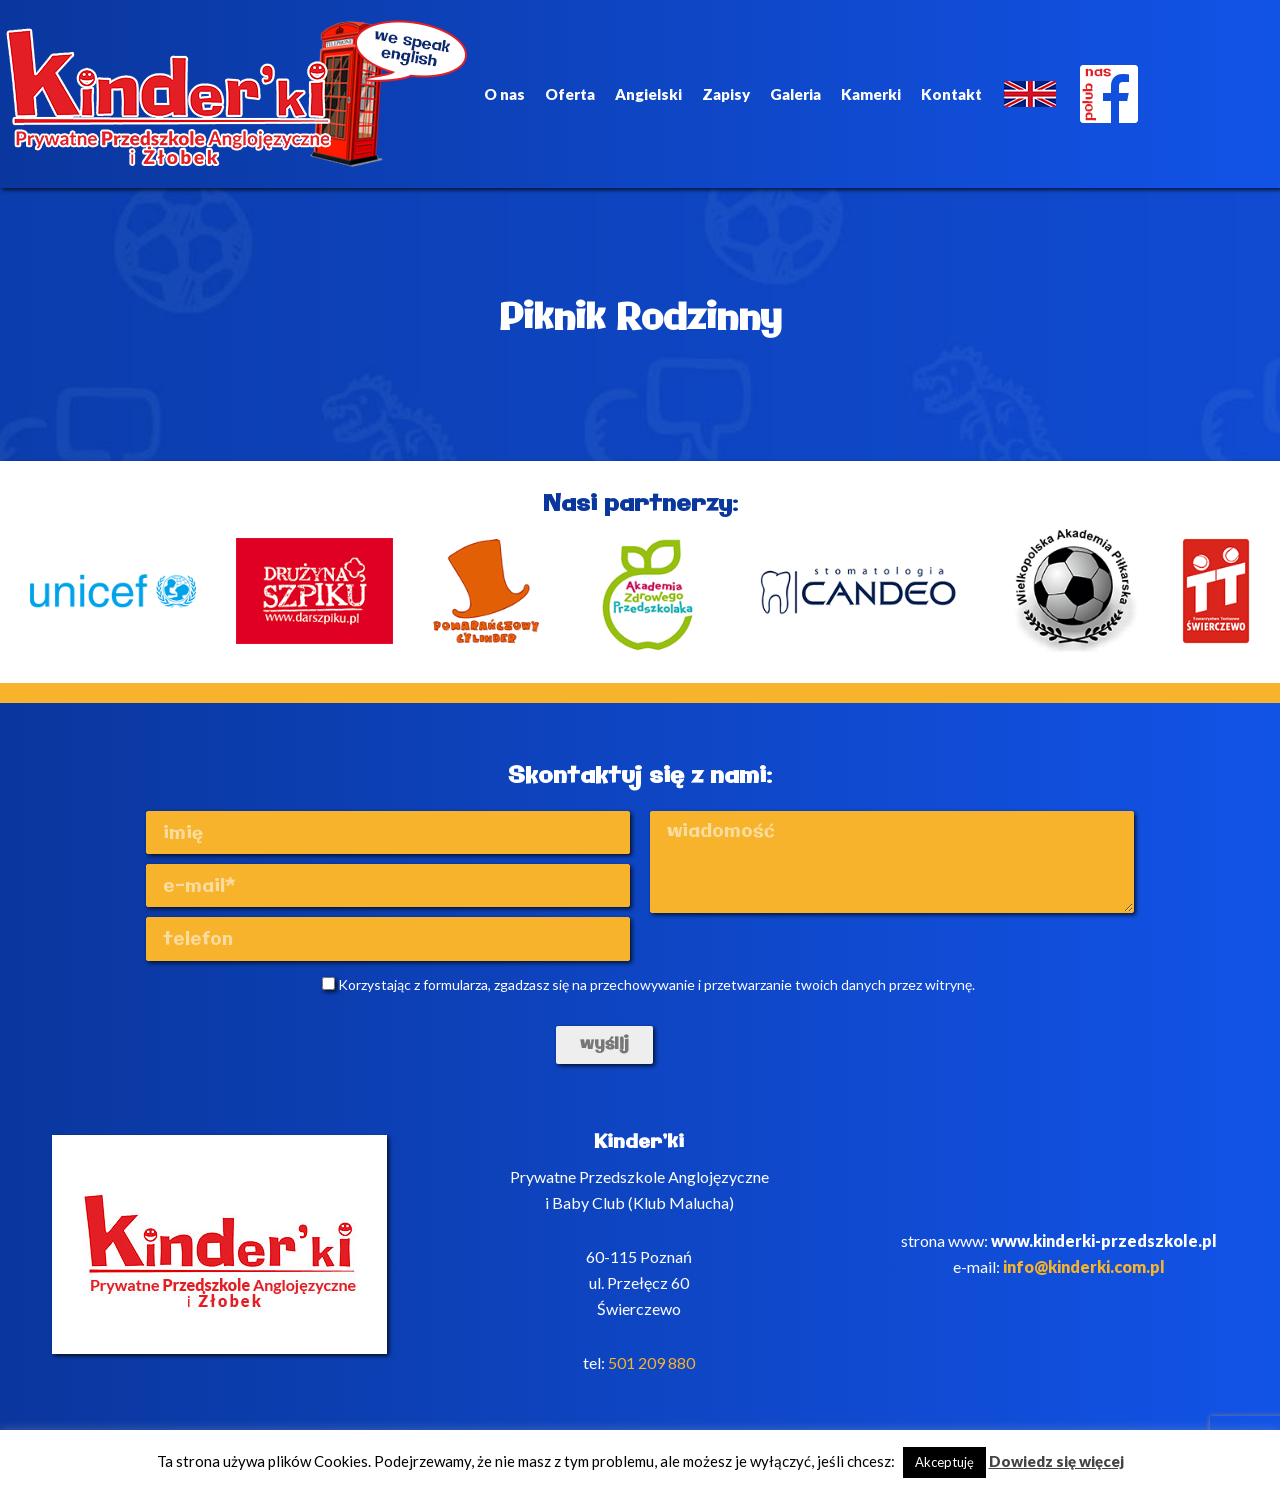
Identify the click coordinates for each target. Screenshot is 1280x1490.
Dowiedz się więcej (1056, 1461)
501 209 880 (651, 1362)
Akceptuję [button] (944, 1462)
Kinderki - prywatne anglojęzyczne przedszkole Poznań (237, 94)
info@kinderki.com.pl (1084, 1266)
